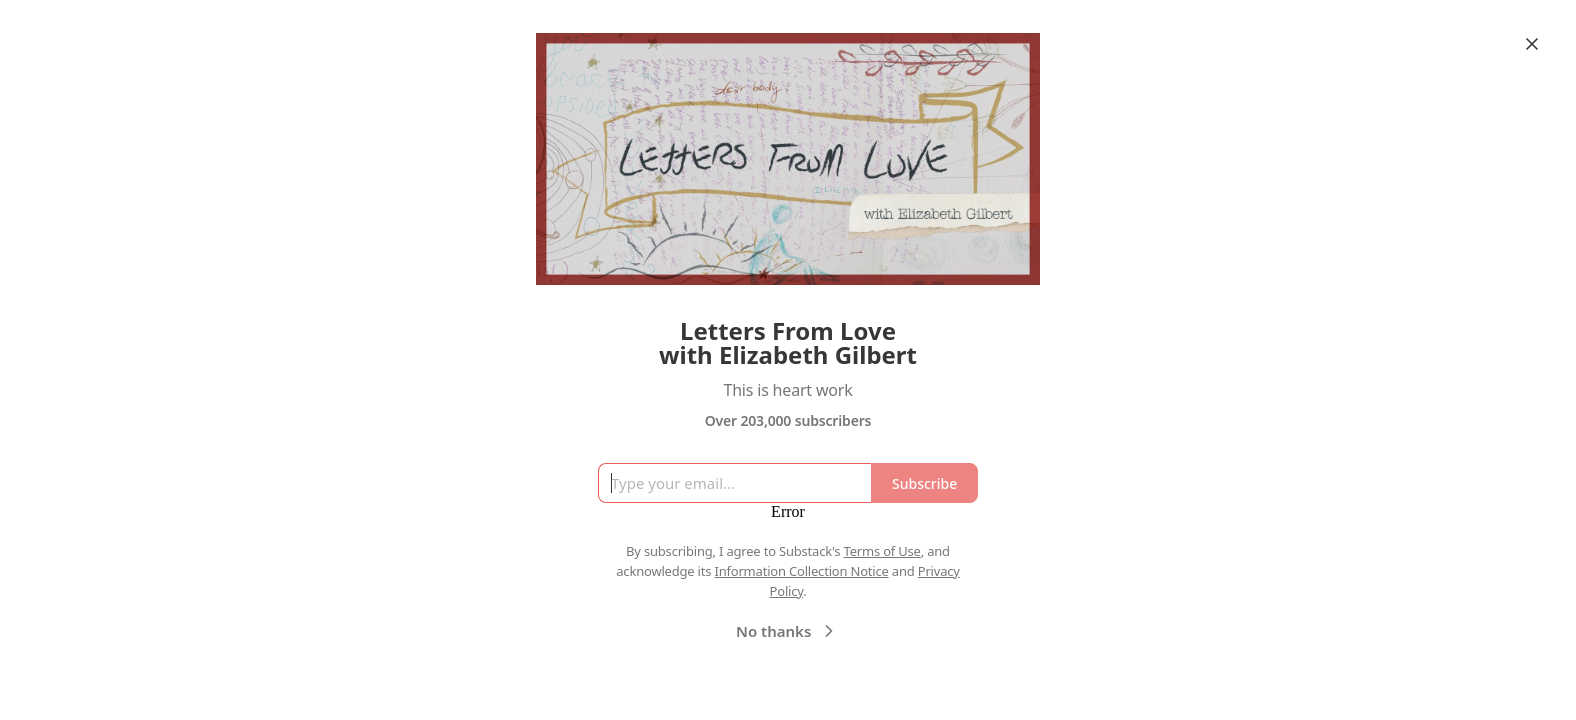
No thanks (787, 631)
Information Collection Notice (801, 571)
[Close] (1532, 44)
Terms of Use (882, 551)
